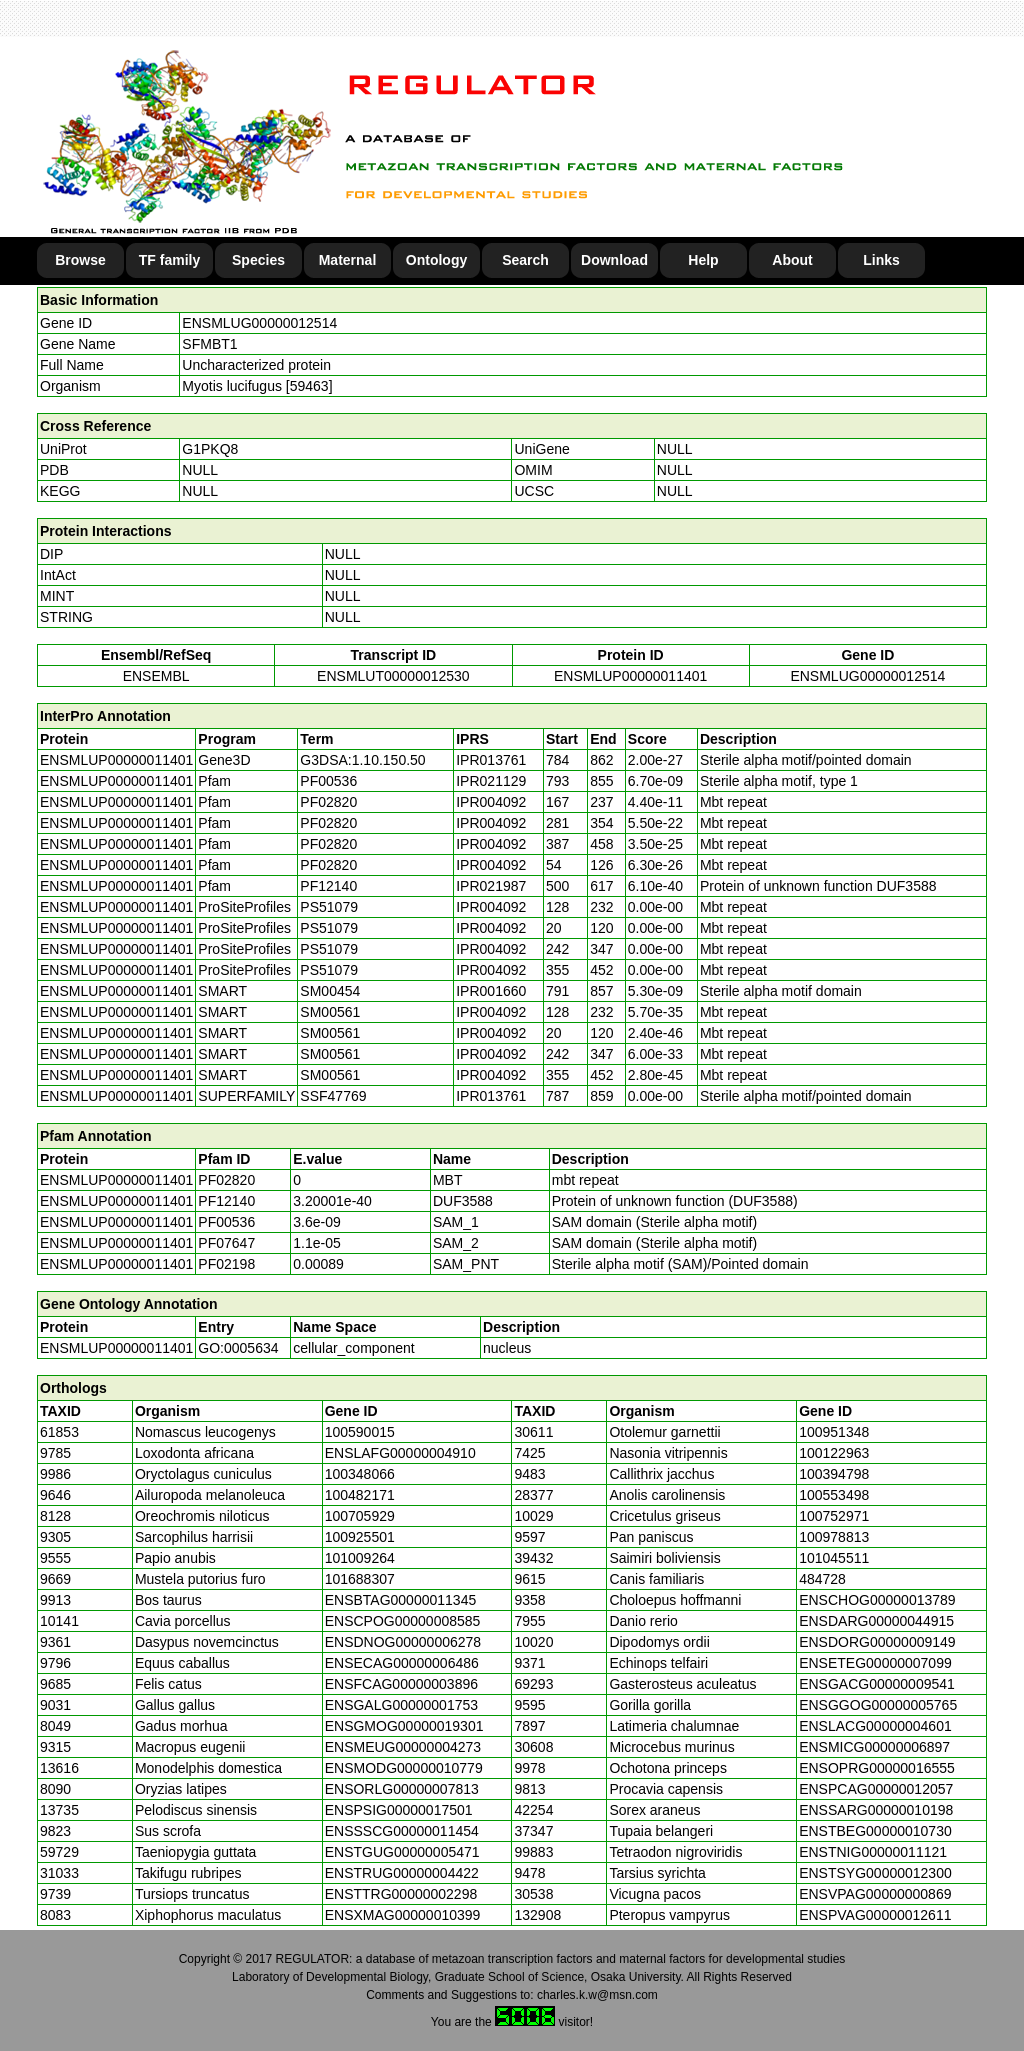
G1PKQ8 (210, 449)
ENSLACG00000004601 (875, 1726)
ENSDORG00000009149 (877, 1642)
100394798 (834, 1474)
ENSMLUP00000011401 (630, 676)
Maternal (348, 260)
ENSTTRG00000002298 (401, 1894)
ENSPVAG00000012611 (875, 1915)
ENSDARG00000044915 (876, 1621)
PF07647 (226, 1243)
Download (614, 260)
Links (881, 260)
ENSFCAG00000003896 (401, 1684)
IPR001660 (491, 991)
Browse (80, 260)
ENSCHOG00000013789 (877, 1600)
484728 (822, 1579)
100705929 (360, 1516)
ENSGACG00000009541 (877, 1684)
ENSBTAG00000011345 (401, 1600)
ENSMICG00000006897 (874, 1747)
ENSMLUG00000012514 (259, 323)
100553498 (834, 1495)
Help (703, 260)
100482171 (360, 1495)
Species (258, 260)
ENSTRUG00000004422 (402, 1873)
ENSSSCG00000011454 (402, 1831)
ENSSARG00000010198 (876, 1810)
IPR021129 (491, 781)
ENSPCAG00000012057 (876, 1789)
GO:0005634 (238, 1348)
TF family (169, 260)
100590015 (360, 1432)
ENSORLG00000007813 (402, 1789)
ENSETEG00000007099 (875, 1663)
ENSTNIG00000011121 (873, 1852)
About (792, 260)
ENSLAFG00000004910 (400, 1453)
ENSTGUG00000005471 (402, 1852)
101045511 (834, 1558)
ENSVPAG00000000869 (875, 1894)
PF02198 (226, 1264)
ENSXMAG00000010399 (403, 1915)
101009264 (360, 1558)
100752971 (834, 1516)
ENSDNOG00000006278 (403, 1642)
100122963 (834, 1453)
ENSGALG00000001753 (401, 1705)
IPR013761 (491, 760)
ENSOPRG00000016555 (877, 1768)
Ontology (436, 260)
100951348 (834, 1432)
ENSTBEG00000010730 (875, 1831)
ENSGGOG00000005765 (878, 1705)
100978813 (834, 1537)
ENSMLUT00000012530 (393, 676)
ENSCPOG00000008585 (403, 1621)
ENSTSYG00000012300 (875, 1873)
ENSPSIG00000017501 (399, 1810)
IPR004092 (491, 802)
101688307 (360, 1579)
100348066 (360, 1474)
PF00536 (226, 1222)
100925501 (360, 1537)
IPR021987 (491, 886)
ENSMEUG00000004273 (403, 1747)
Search (525, 260)
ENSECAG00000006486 (402, 1663)
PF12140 (226, 1201)
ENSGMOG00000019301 (404, 1726)
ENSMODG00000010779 (404, 1768)
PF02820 (226, 1180)
